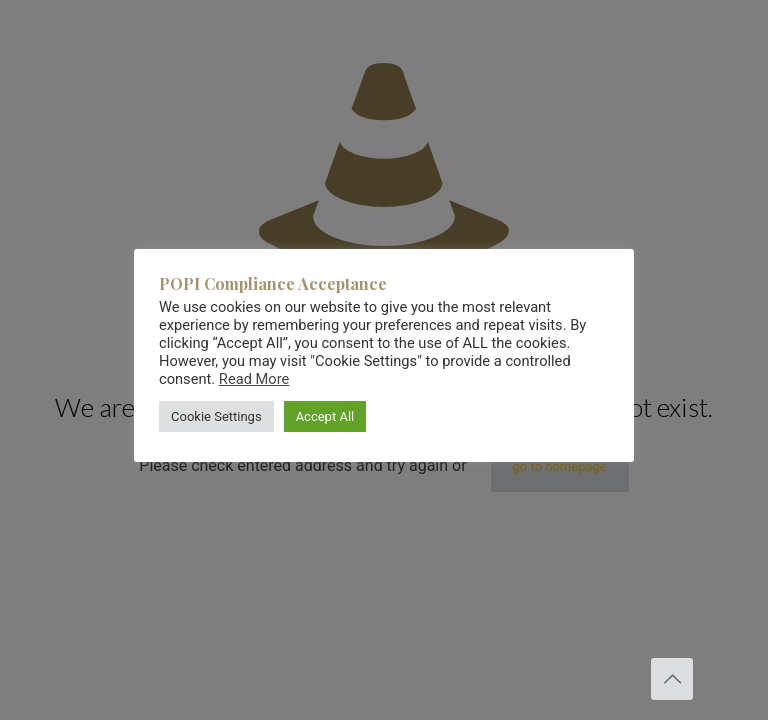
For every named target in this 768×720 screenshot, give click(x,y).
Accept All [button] (325, 416)
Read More (254, 379)
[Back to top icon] (672, 679)
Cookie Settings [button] (216, 416)
